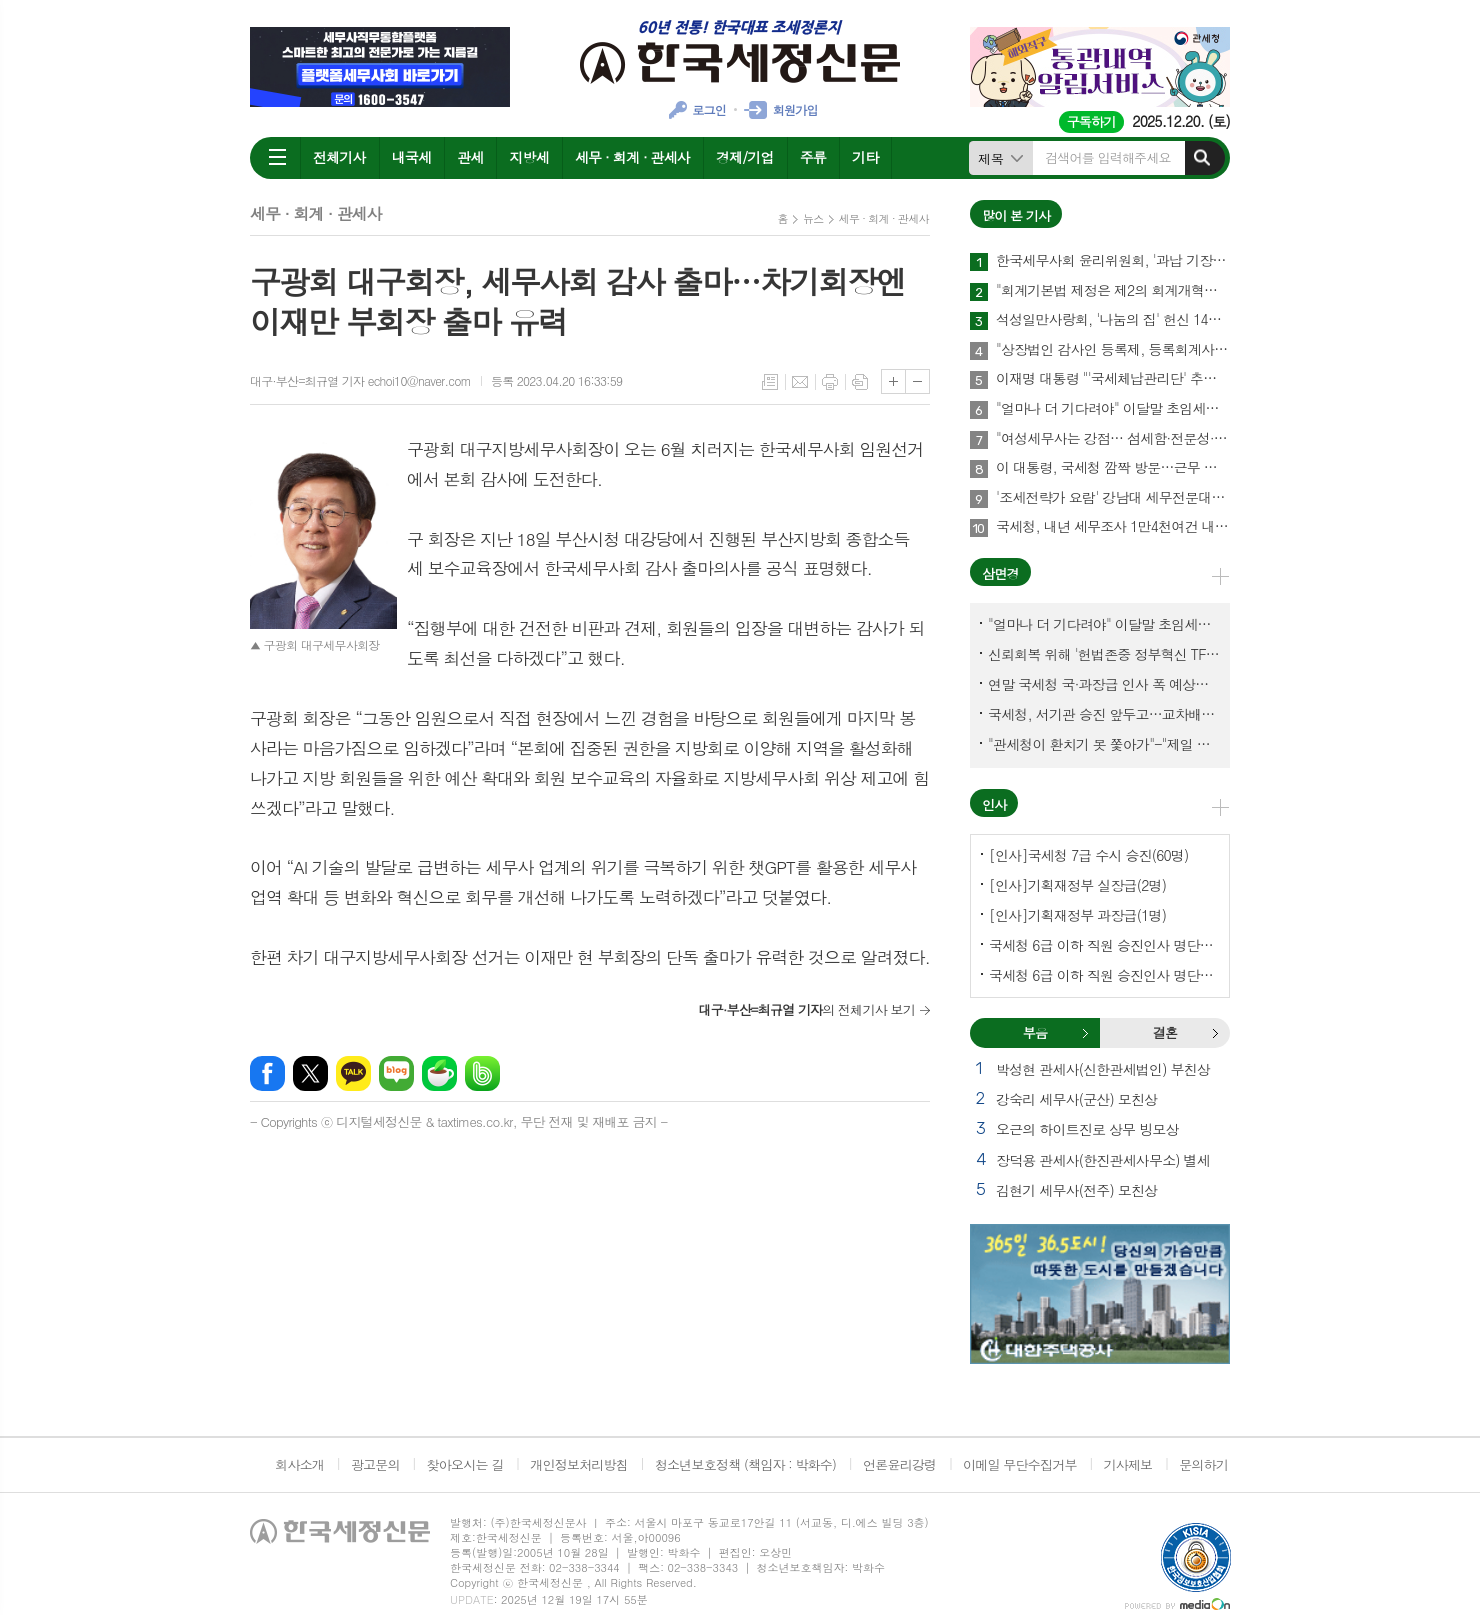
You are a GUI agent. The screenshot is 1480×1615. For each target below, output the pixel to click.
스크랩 (860, 382)
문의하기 (1203, 1464)
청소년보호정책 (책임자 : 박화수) (745, 1464)
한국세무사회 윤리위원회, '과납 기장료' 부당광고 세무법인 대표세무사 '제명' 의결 (1113, 261)
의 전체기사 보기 (806, 1009)
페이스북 (267, 1073)
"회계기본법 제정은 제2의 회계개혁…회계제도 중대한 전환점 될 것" (1113, 291)
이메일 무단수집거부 (1020, 1464)
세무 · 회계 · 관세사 (632, 157)
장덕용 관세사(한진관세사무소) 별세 (1103, 1160)
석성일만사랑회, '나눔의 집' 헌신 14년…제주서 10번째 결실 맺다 (1113, 320)
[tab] (1035, 1033)
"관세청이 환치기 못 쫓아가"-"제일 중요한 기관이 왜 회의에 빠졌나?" (1104, 744)
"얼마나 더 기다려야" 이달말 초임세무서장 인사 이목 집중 (1113, 409)
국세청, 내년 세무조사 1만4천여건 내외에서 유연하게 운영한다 (1113, 527)
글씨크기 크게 (893, 381)
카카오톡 (353, 1073)
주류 (813, 157)
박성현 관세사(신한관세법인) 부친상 (1103, 1069)
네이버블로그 (396, 1073)
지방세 (528, 157)
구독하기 (1091, 121)
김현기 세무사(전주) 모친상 (1076, 1190)
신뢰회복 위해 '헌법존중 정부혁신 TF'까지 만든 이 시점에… (1104, 654)
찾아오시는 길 (465, 1464)
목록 (770, 382)
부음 (1085, 1033)
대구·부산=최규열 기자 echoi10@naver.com (360, 380)
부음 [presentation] (1035, 1032)
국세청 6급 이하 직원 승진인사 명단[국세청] (1104, 945)
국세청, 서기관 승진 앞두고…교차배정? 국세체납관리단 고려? (1104, 714)
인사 (994, 804)
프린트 (830, 382)
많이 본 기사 (1016, 215)
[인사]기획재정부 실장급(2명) (1077, 885)
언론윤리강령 (899, 1464)
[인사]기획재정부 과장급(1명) (1077, 915)
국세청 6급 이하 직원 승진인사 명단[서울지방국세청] (1104, 975)
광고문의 (375, 1464)
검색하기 (1202, 158)
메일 (800, 382)
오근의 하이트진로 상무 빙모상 (1087, 1129)
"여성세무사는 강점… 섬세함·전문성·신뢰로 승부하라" (1113, 439)
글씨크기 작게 (917, 381)
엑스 (310, 1073)
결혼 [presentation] (1165, 1032)
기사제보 (1127, 1464)
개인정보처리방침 (579, 1464)
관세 (470, 157)
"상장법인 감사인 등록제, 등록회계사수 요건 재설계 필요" (1113, 350)
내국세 (411, 157)
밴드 (482, 1073)
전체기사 (339, 157)
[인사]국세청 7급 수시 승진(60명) (1088, 855)
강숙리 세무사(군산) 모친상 (1076, 1099)
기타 (865, 157)
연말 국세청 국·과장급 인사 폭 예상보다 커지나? (1104, 684)
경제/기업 (745, 157)
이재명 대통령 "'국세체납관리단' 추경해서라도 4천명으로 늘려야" (1113, 379)
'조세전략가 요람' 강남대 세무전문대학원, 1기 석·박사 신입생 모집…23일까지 (1113, 498)
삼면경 (1000, 573)
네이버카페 (439, 1073)
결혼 (1215, 1033)
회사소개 (299, 1464)
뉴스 (813, 218)
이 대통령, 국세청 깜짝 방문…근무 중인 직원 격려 (1113, 468)
